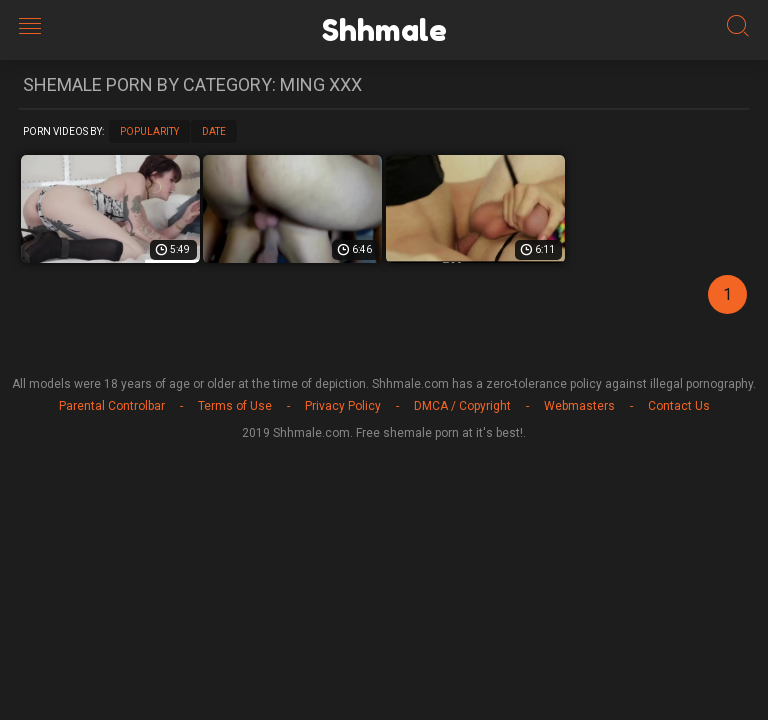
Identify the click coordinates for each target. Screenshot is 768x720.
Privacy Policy (343, 406)
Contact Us (679, 406)
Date (214, 131)
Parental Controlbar (112, 406)
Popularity (149, 131)
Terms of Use (235, 406)
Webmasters (579, 406)
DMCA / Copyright (462, 406)
